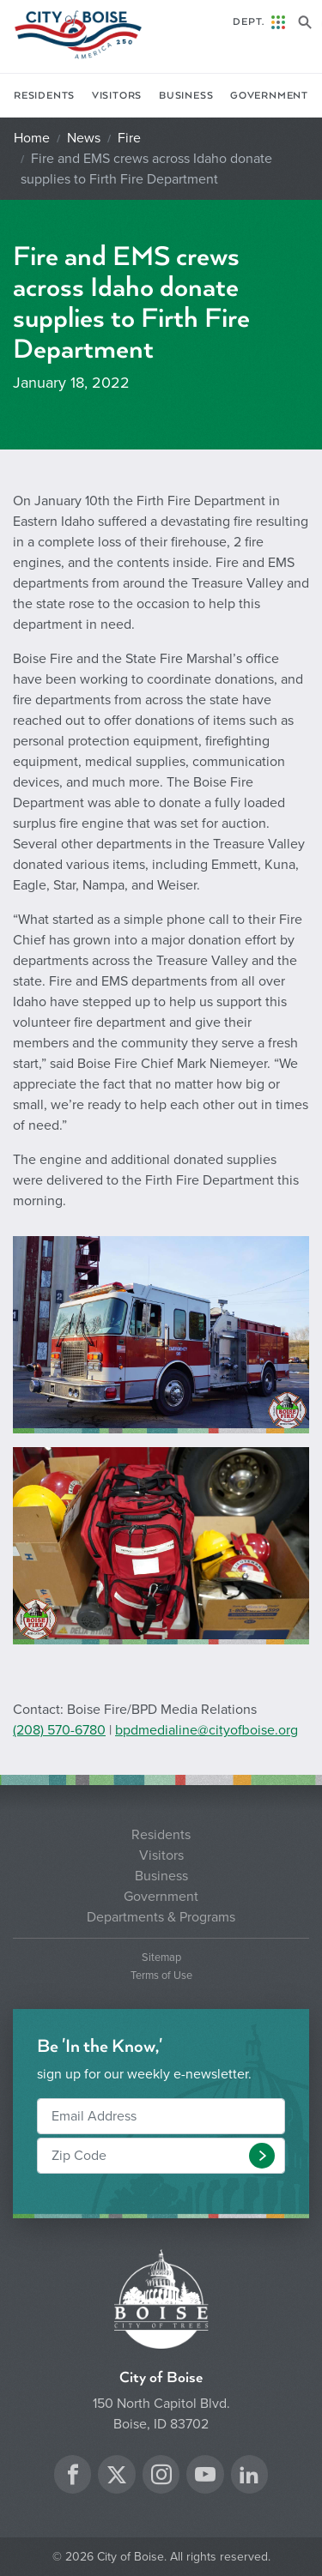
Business (186, 95)
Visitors (117, 95)
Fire (129, 138)
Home (32, 138)
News (83, 138)
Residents (44, 95)
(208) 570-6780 (59, 1730)
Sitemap (161, 1958)
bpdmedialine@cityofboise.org (206, 1730)
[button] (262, 2156)
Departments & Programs (161, 1917)
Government (269, 95)
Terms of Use (161, 1976)
